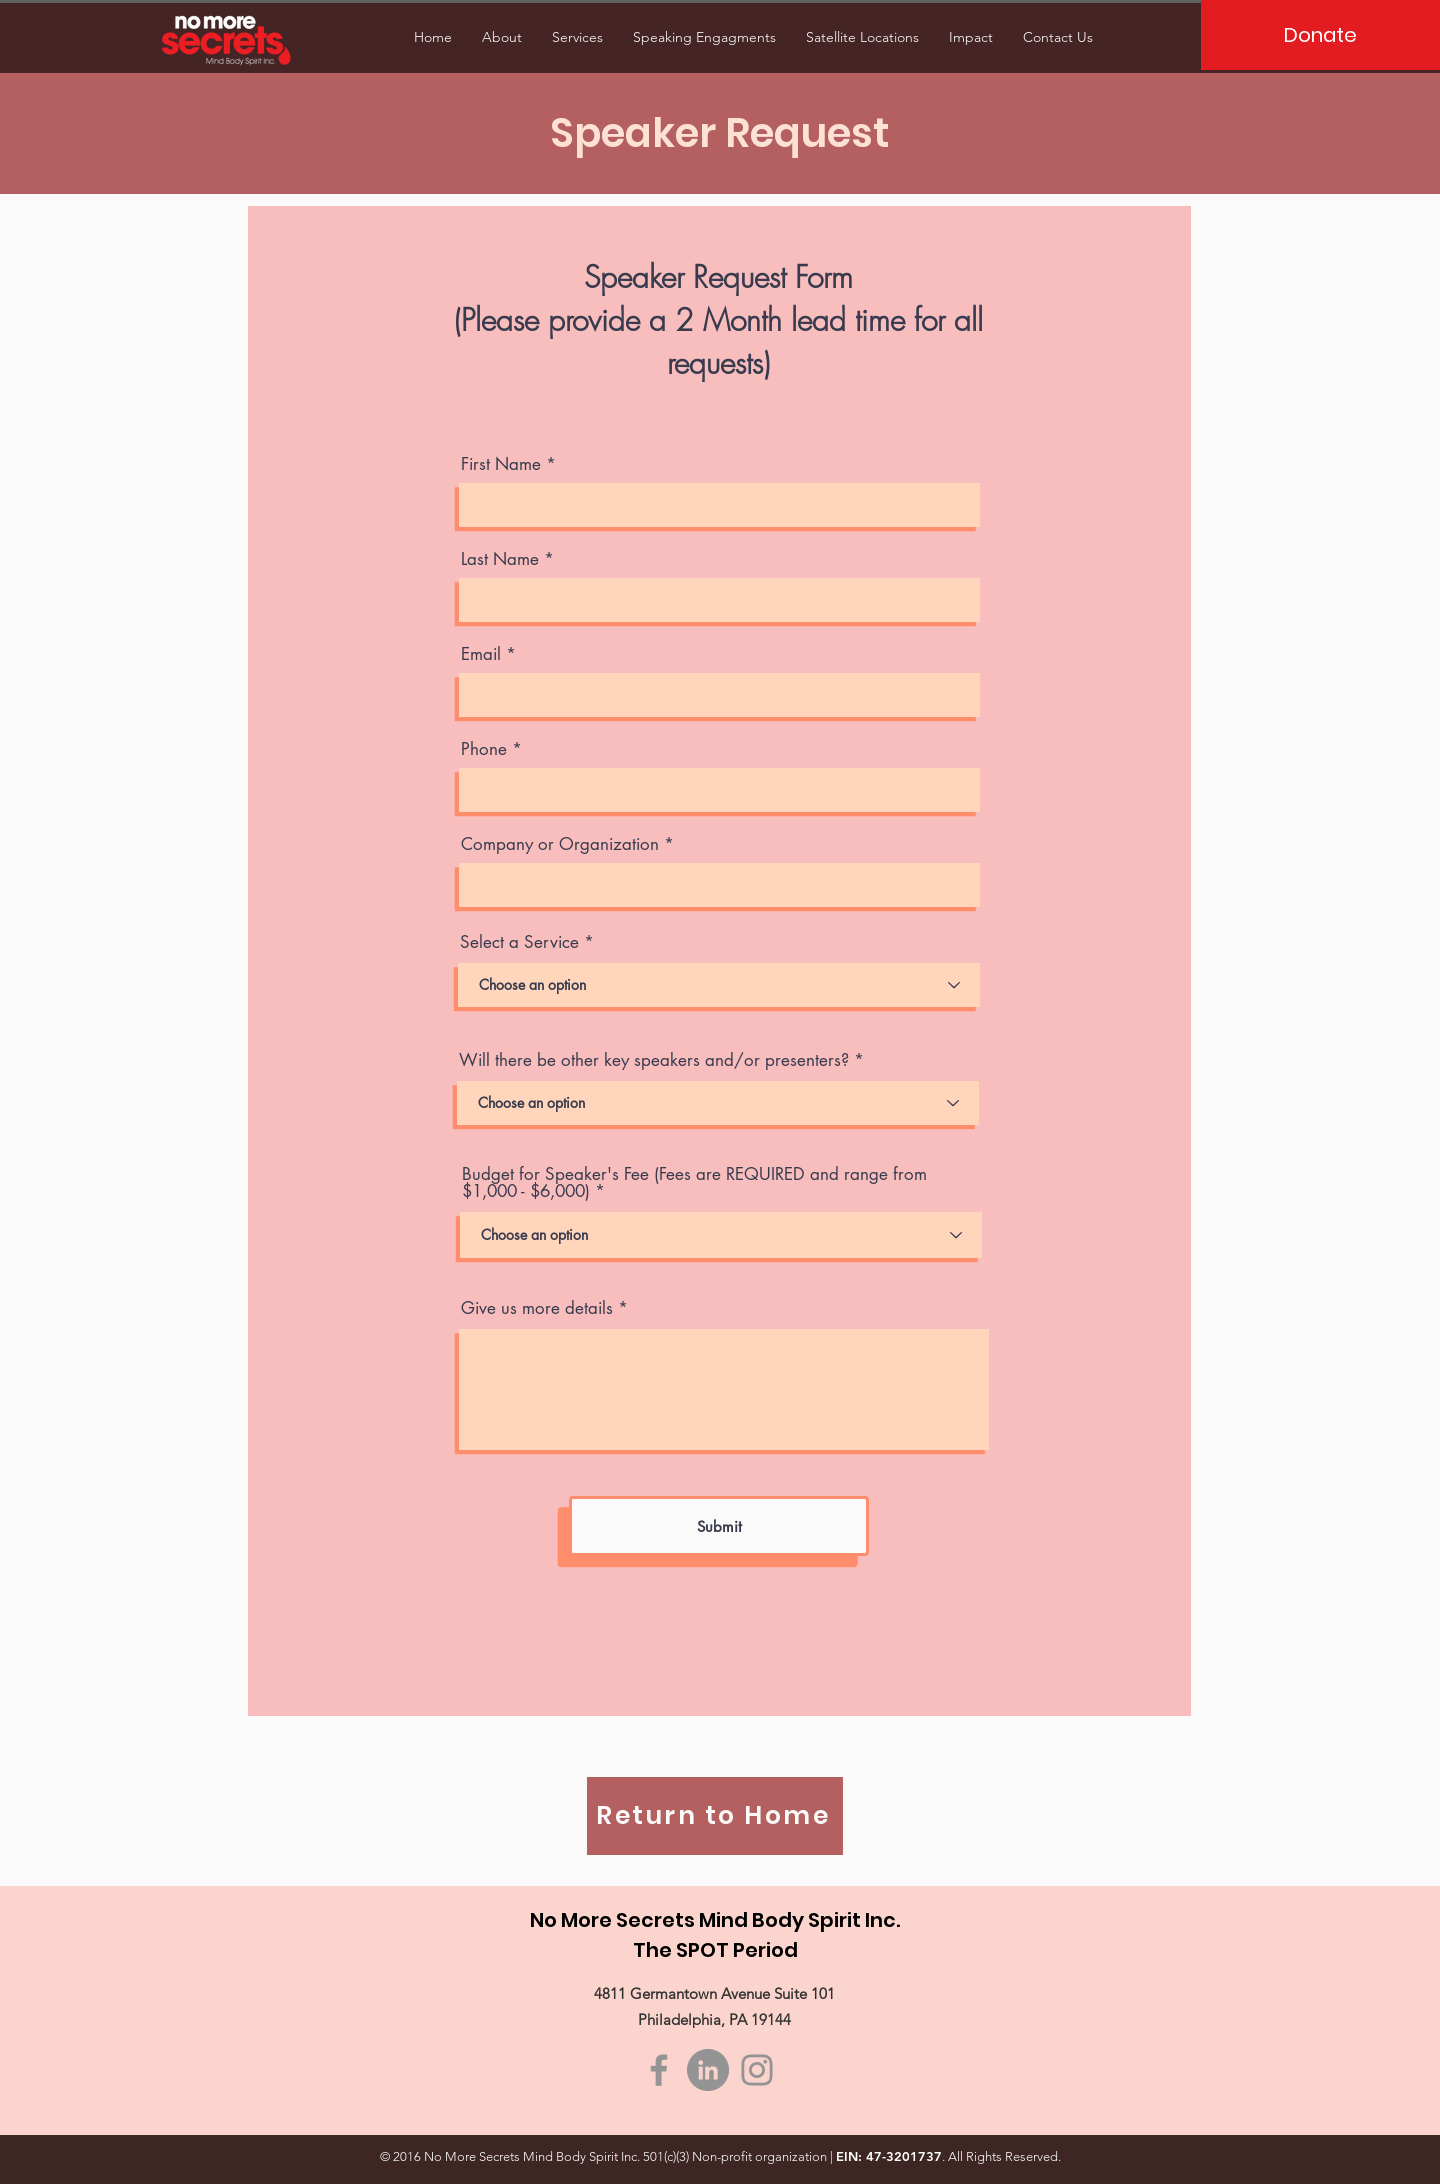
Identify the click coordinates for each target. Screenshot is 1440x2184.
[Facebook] (659, 2070)
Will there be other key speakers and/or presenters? (654, 1060)
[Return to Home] (715, 1816)
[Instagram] (757, 2070)
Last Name (500, 559)
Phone (484, 749)
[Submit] (719, 1526)
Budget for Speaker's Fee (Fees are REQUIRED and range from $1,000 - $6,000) (694, 1183)
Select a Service (519, 942)
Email (481, 654)
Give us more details (537, 1308)
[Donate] (1320, 35)
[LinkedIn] (708, 2070)
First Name (501, 464)
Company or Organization (560, 844)
